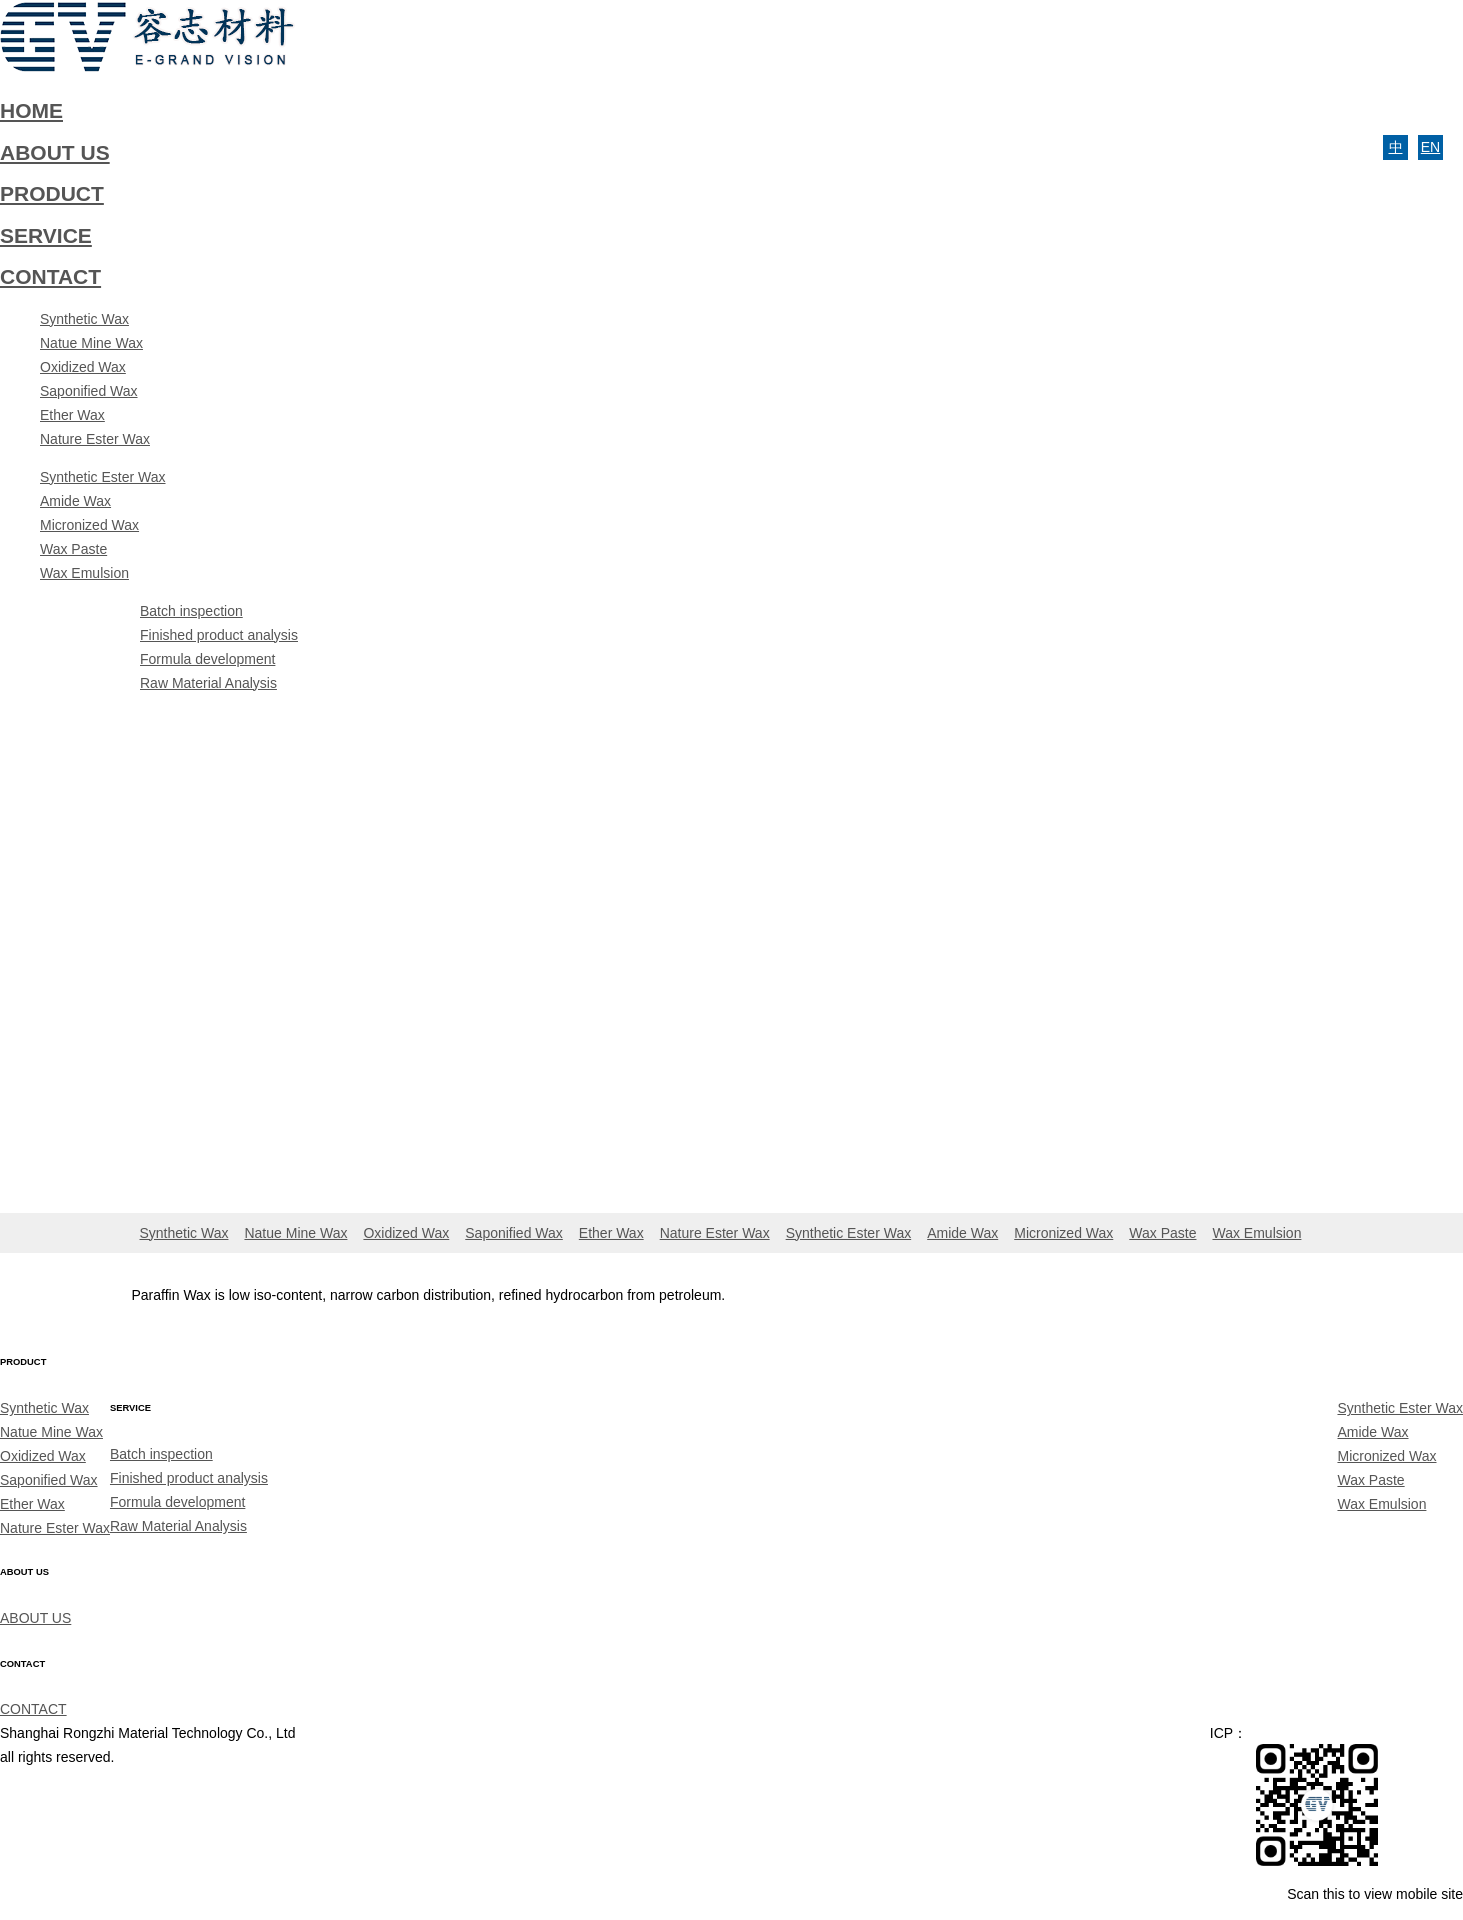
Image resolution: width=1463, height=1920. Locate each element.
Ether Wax (72, 415)
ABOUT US (35, 1618)
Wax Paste (73, 549)
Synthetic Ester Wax (103, 477)
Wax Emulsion (84, 573)
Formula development (207, 659)
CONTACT (33, 1709)
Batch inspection (191, 611)
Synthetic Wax (84, 319)
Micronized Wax (89, 525)
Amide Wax (75, 501)
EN (1430, 147)
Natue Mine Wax (91, 343)
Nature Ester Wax (95, 439)
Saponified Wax (89, 391)
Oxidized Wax (83, 367)
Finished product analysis (219, 635)
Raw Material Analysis (208, 683)
